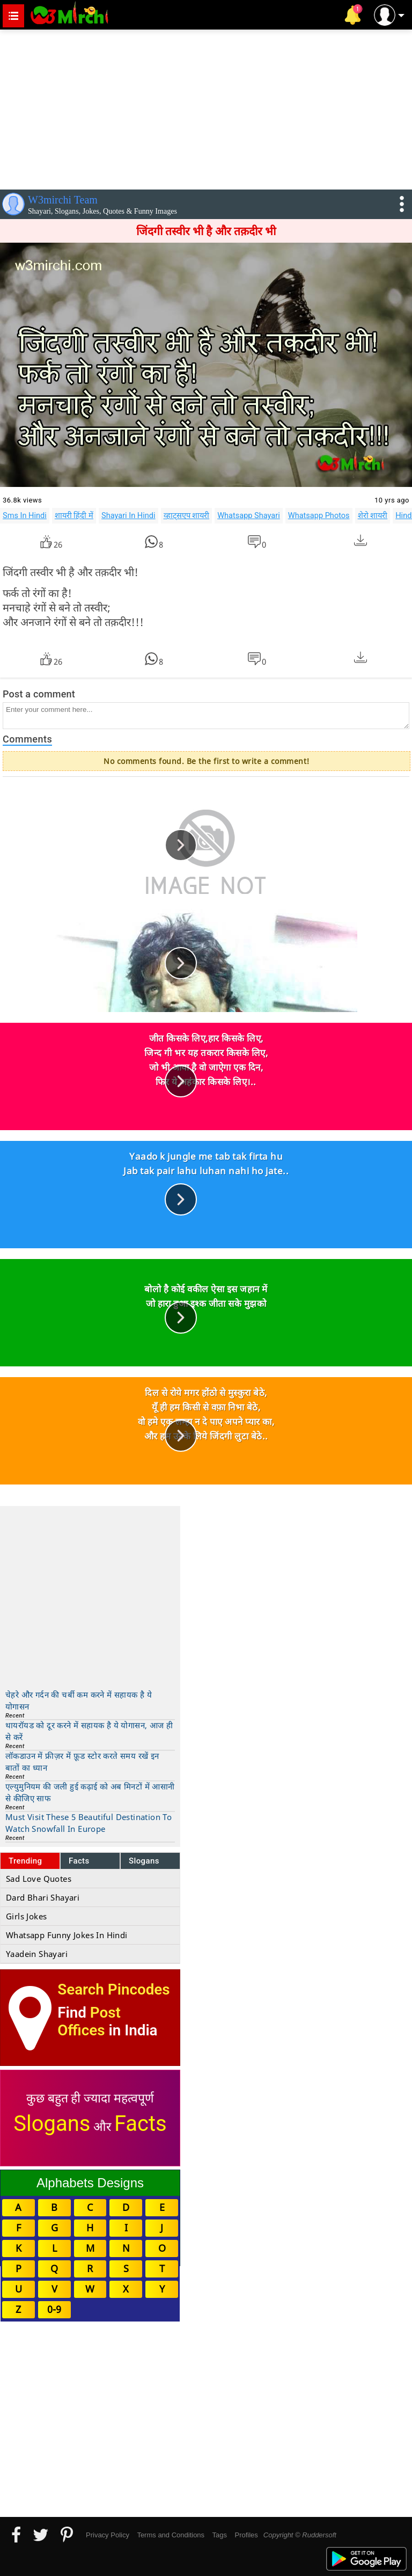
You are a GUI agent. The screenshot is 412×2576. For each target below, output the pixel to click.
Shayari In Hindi (128, 515)
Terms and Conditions (170, 2535)
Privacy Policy (107, 2535)
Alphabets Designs (90, 2182)
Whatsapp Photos (319, 515)
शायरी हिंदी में (74, 515)
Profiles (246, 2535)
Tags (219, 2535)
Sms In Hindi (25, 515)
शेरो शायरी (373, 515)
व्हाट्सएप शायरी (187, 515)
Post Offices (89, 2021)
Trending (25, 1861)
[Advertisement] (206, 107)
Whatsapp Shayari (248, 515)
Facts (79, 1861)
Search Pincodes (113, 1989)
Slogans (144, 1861)
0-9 (54, 2309)
